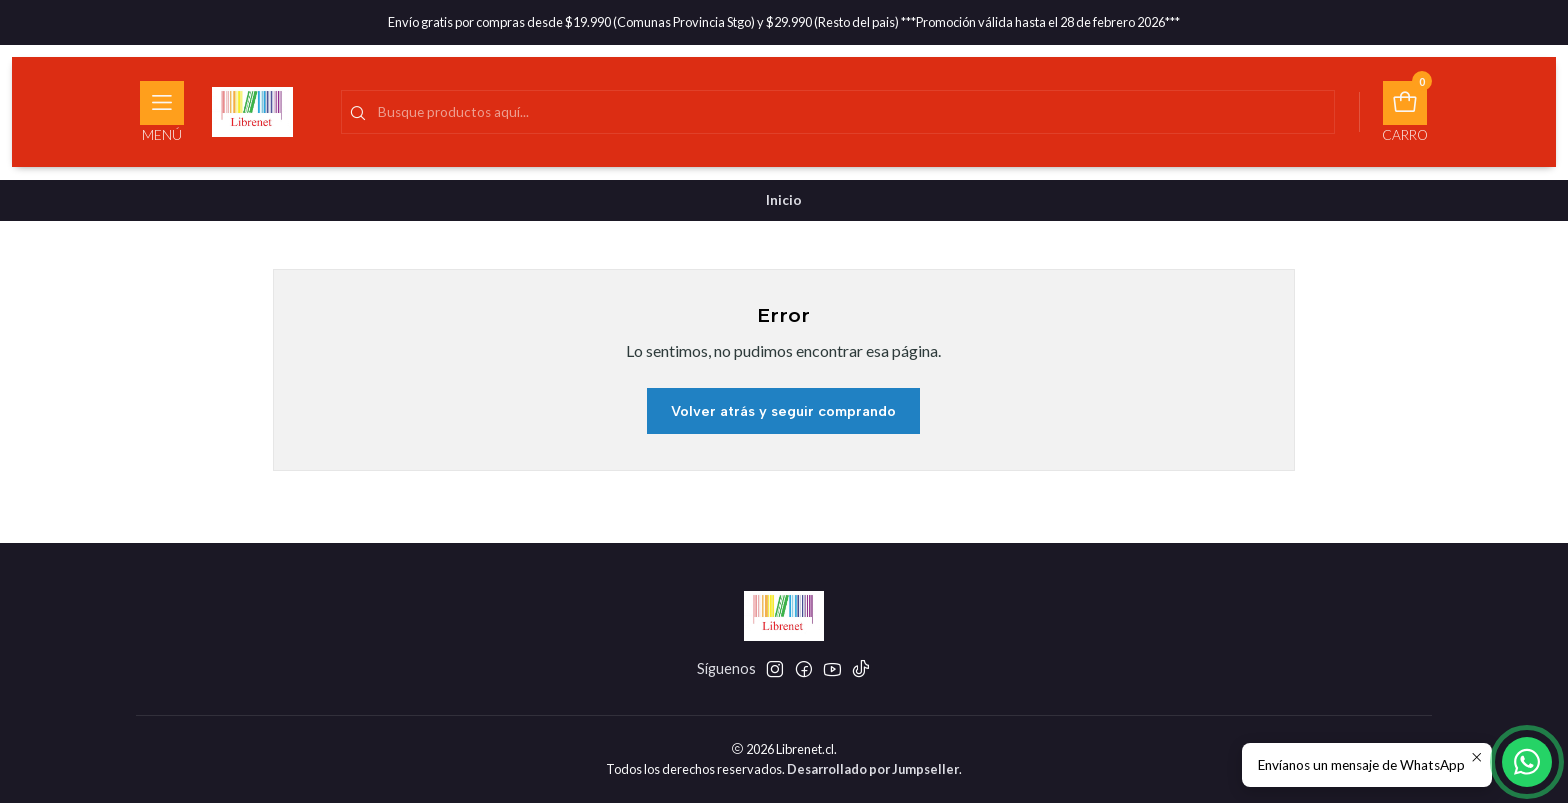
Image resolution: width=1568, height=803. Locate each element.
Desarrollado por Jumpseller (873, 769)
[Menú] (162, 112)
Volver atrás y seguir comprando (783, 411)
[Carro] (1405, 112)
